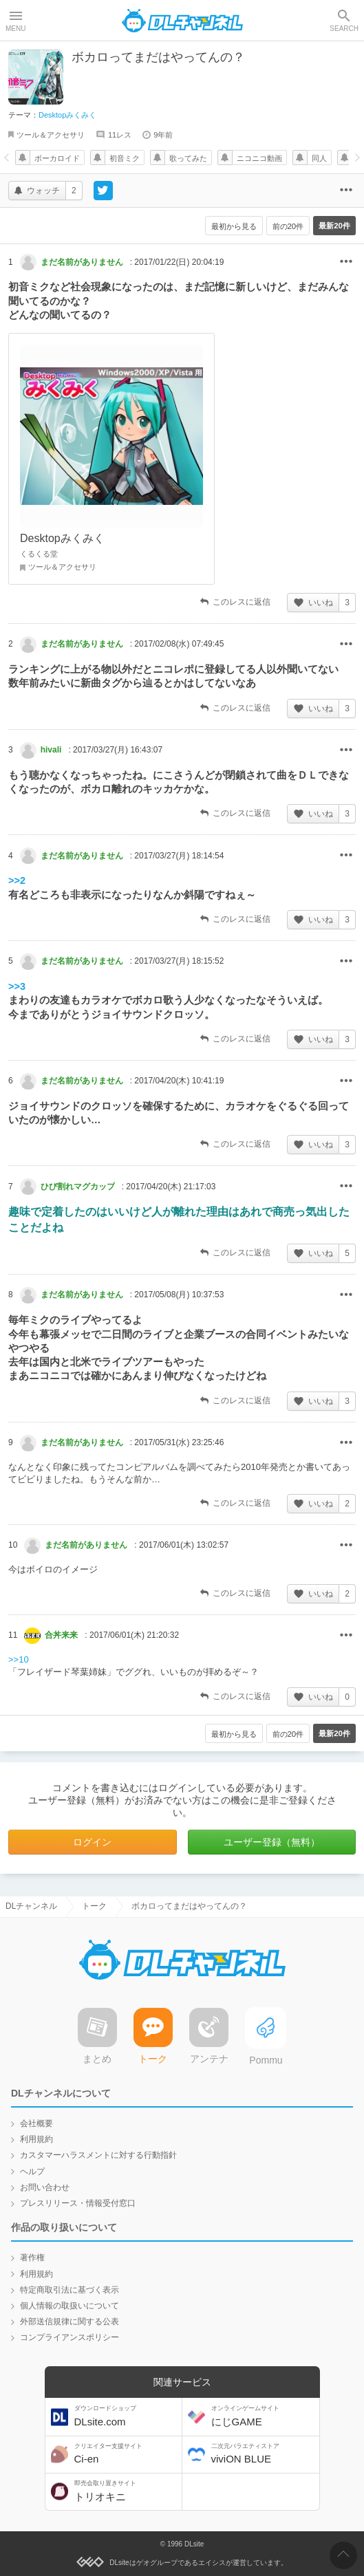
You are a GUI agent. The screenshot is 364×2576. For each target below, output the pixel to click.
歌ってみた (188, 158)
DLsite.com (126, 2416)
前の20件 (284, 226)
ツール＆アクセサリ (51, 135)
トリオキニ (126, 2491)
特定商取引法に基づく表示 (69, 2290)
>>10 (18, 1659)
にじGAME (263, 2416)
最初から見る (226, 226)
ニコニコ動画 (259, 158)
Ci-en (126, 2454)
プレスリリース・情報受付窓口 (78, 2203)
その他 (346, 262)
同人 (319, 158)
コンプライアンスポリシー (69, 2337)
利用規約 (36, 2139)
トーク (94, 1906)
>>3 (16, 986)
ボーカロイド (57, 158)
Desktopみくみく (67, 115)
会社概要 (36, 2123)
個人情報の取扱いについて (69, 2305)
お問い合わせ (44, 2187)
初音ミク (124, 158)
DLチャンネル (182, 20)
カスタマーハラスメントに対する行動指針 (98, 2155)
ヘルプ (32, 2171)
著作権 (32, 2257)
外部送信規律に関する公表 (69, 2321)
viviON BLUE (263, 2454)
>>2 (16, 880)
